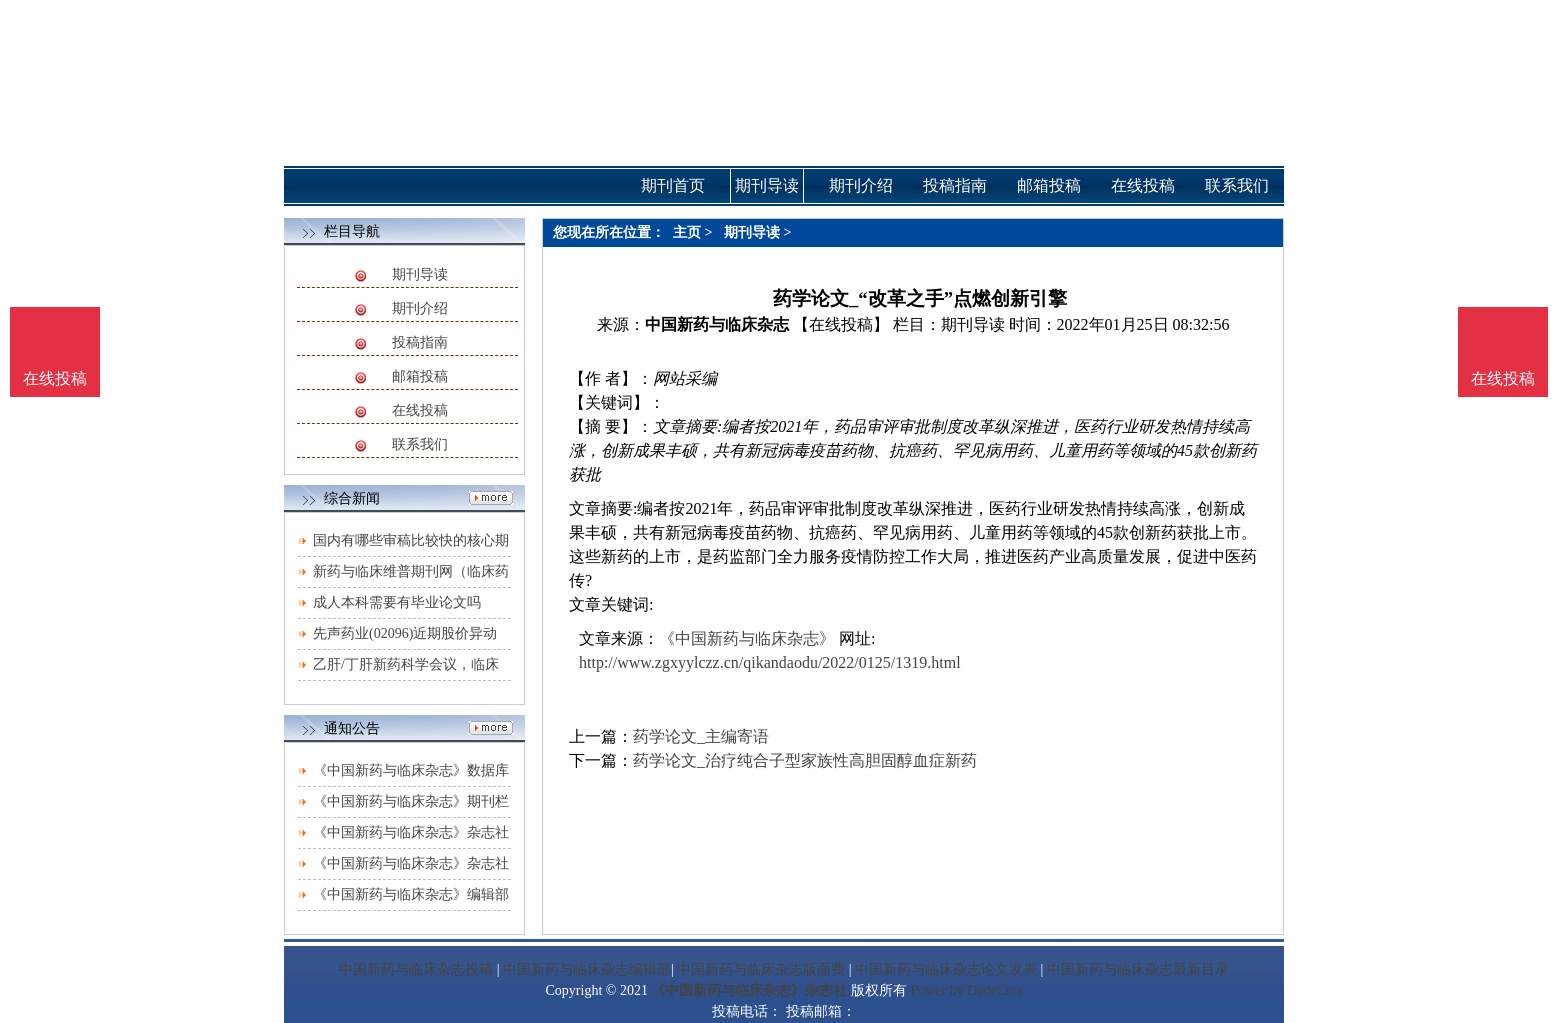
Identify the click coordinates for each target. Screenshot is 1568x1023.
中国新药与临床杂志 (717, 324)
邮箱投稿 (420, 376)
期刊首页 (673, 185)
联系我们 (420, 444)
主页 (687, 232)
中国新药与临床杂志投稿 (416, 969)
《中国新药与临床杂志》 (747, 638)
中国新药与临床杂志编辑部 (587, 969)
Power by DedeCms (966, 990)
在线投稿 (420, 410)
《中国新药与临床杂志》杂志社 (749, 990)
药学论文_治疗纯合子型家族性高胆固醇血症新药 (805, 760)
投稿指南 (420, 342)
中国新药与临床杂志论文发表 (946, 969)
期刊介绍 (420, 308)
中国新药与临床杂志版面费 (761, 969)
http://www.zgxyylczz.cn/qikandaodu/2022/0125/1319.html (770, 662)
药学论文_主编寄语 (701, 736)
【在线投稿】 (841, 324)
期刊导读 (420, 274)
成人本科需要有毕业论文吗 (397, 602)
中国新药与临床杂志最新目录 (1138, 969)
